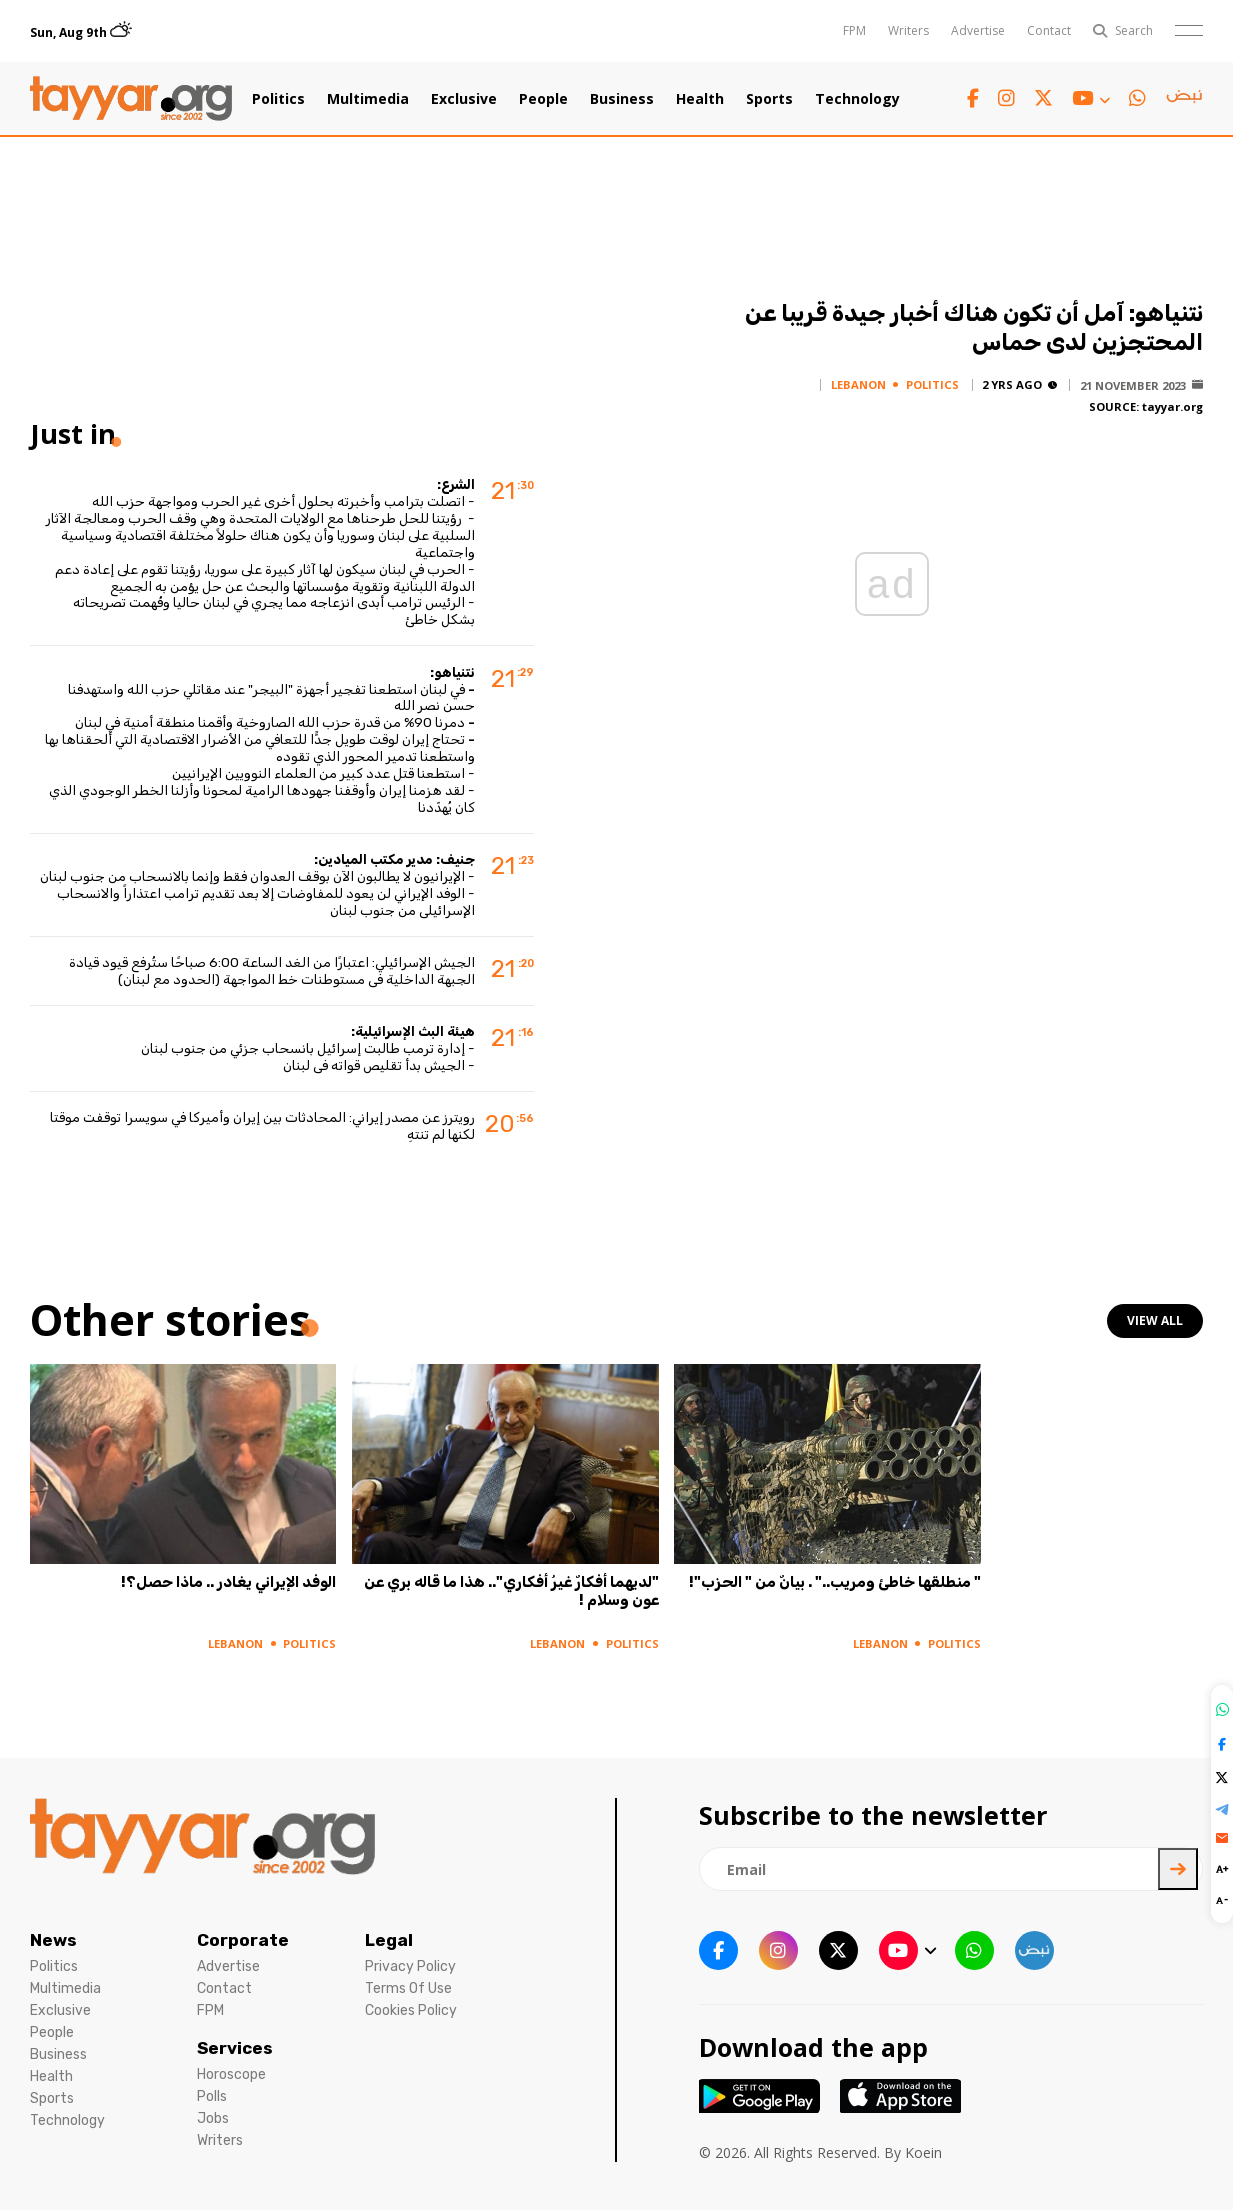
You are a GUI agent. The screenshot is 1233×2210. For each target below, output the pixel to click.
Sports (769, 99)
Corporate (243, 1940)
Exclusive (464, 99)
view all (1155, 1320)
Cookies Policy (411, 2010)
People (543, 99)
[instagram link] (1006, 98)
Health (700, 99)
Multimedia (368, 99)
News (53, 1940)
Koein (923, 2152)
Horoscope (231, 2074)
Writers (908, 30)
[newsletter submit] (1178, 1869)
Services (235, 2048)
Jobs (213, 2118)
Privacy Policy (410, 1966)
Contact (1049, 30)
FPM (854, 30)
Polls (212, 2096)
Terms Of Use (408, 1988)
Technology (857, 99)
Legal (389, 1940)
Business (622, 99)
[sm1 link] (1184, 99)
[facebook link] (973, 98)
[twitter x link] (1043, 98)
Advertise (978, 30)
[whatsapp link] (1137, 98)
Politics (278, 99)
